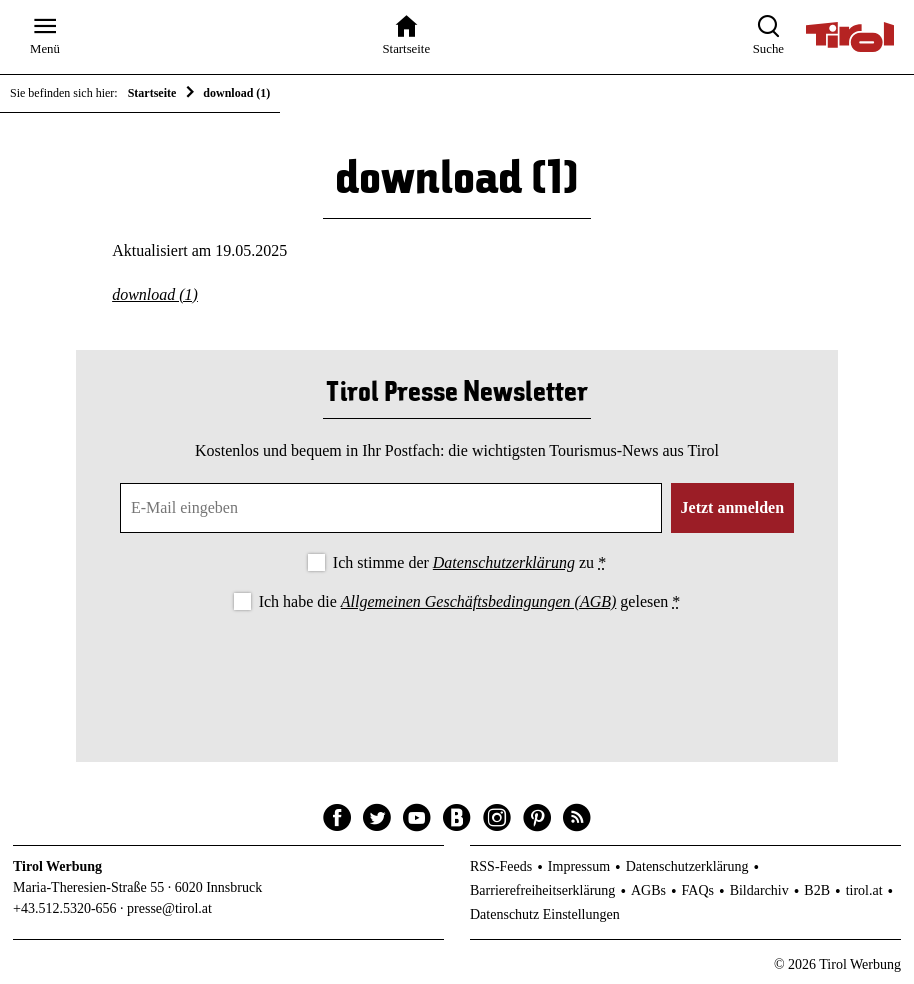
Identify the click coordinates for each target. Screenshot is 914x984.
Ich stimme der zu (469, 562)
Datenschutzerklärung (504, 562)
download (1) (155, 294)
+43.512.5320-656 (65, 908)
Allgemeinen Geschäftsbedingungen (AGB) (478, 601)
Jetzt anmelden (733, 507)
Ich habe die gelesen (470, 601)
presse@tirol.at (169, 908)
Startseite (152, 93)
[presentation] (457, 670)
